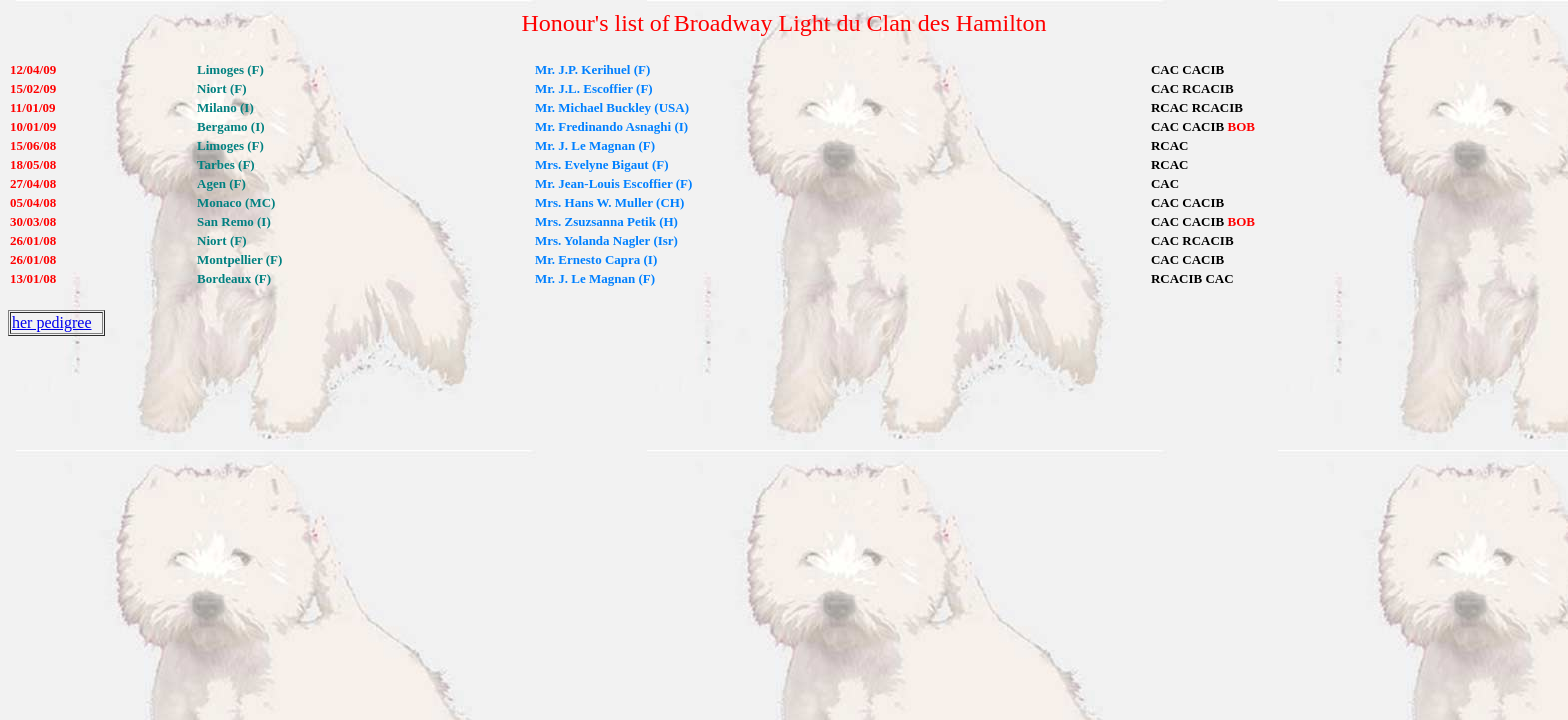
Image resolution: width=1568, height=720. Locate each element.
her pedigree (52, 322)
